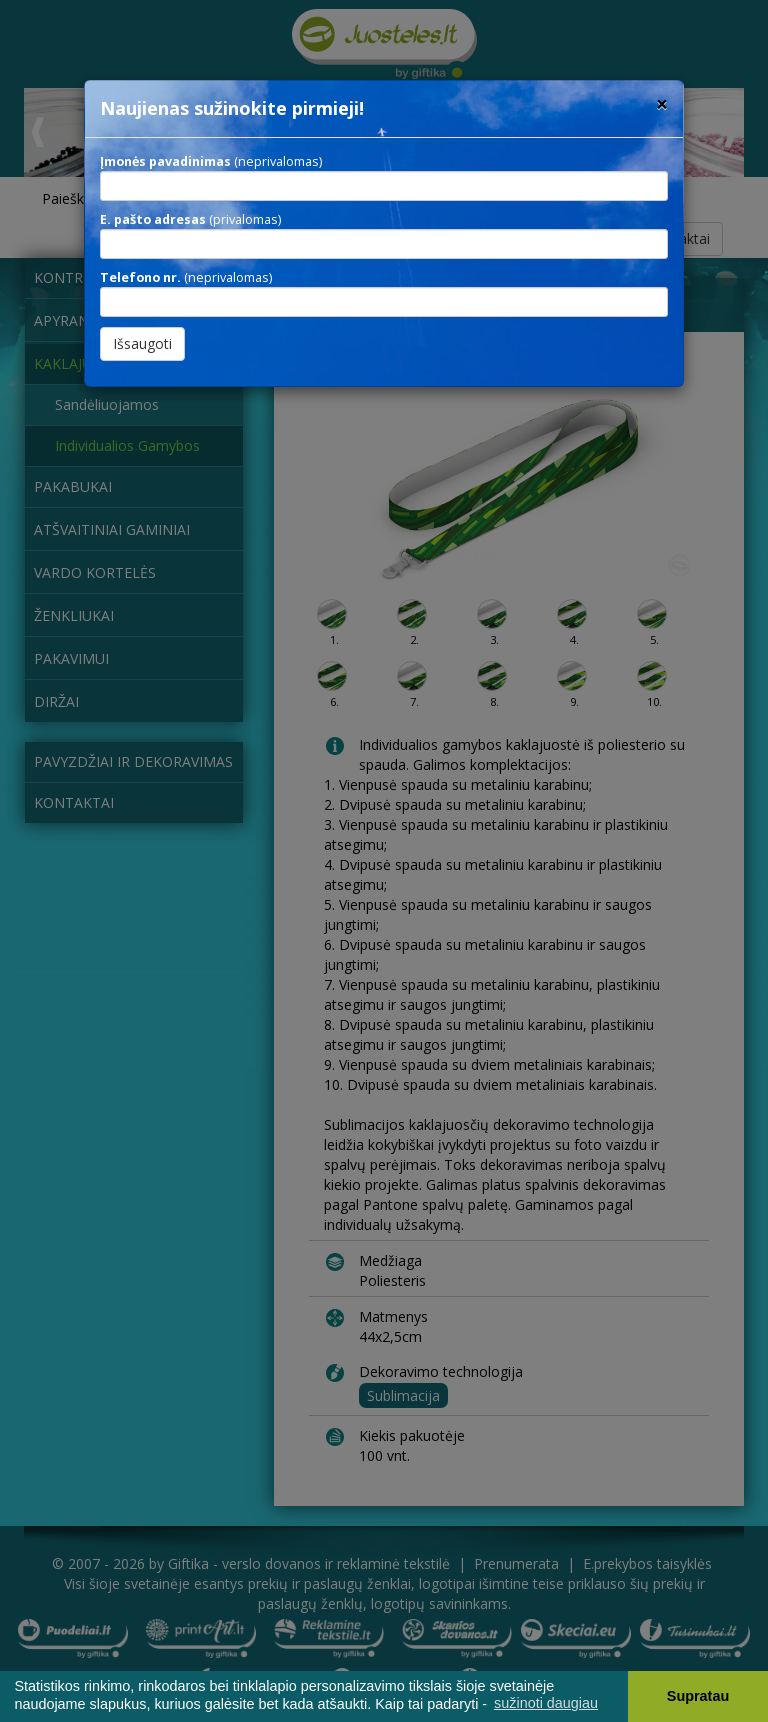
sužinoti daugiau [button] (546, 1703)
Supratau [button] (698, 1696)
